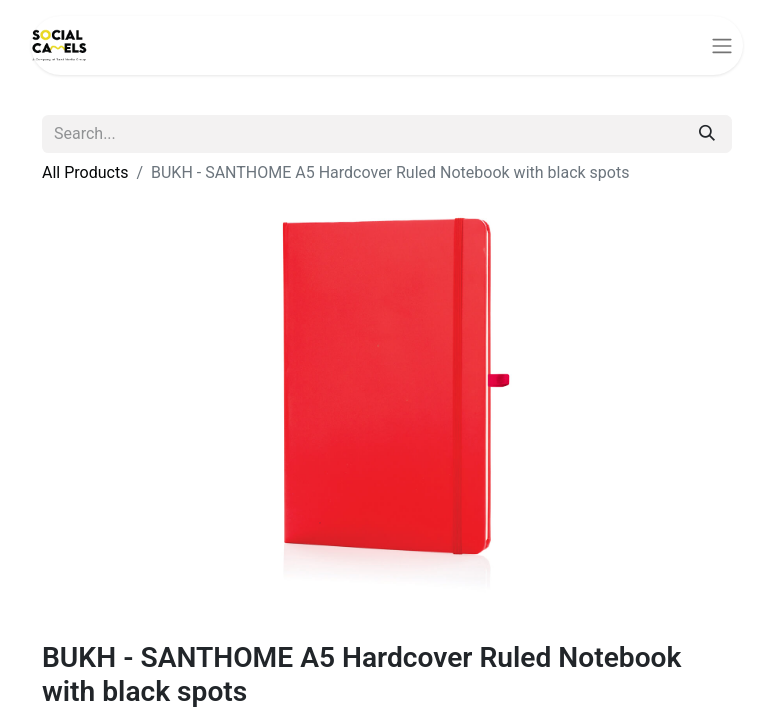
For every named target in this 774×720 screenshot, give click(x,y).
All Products (85, 172)
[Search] (707, 134)
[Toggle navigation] (722, 45)
